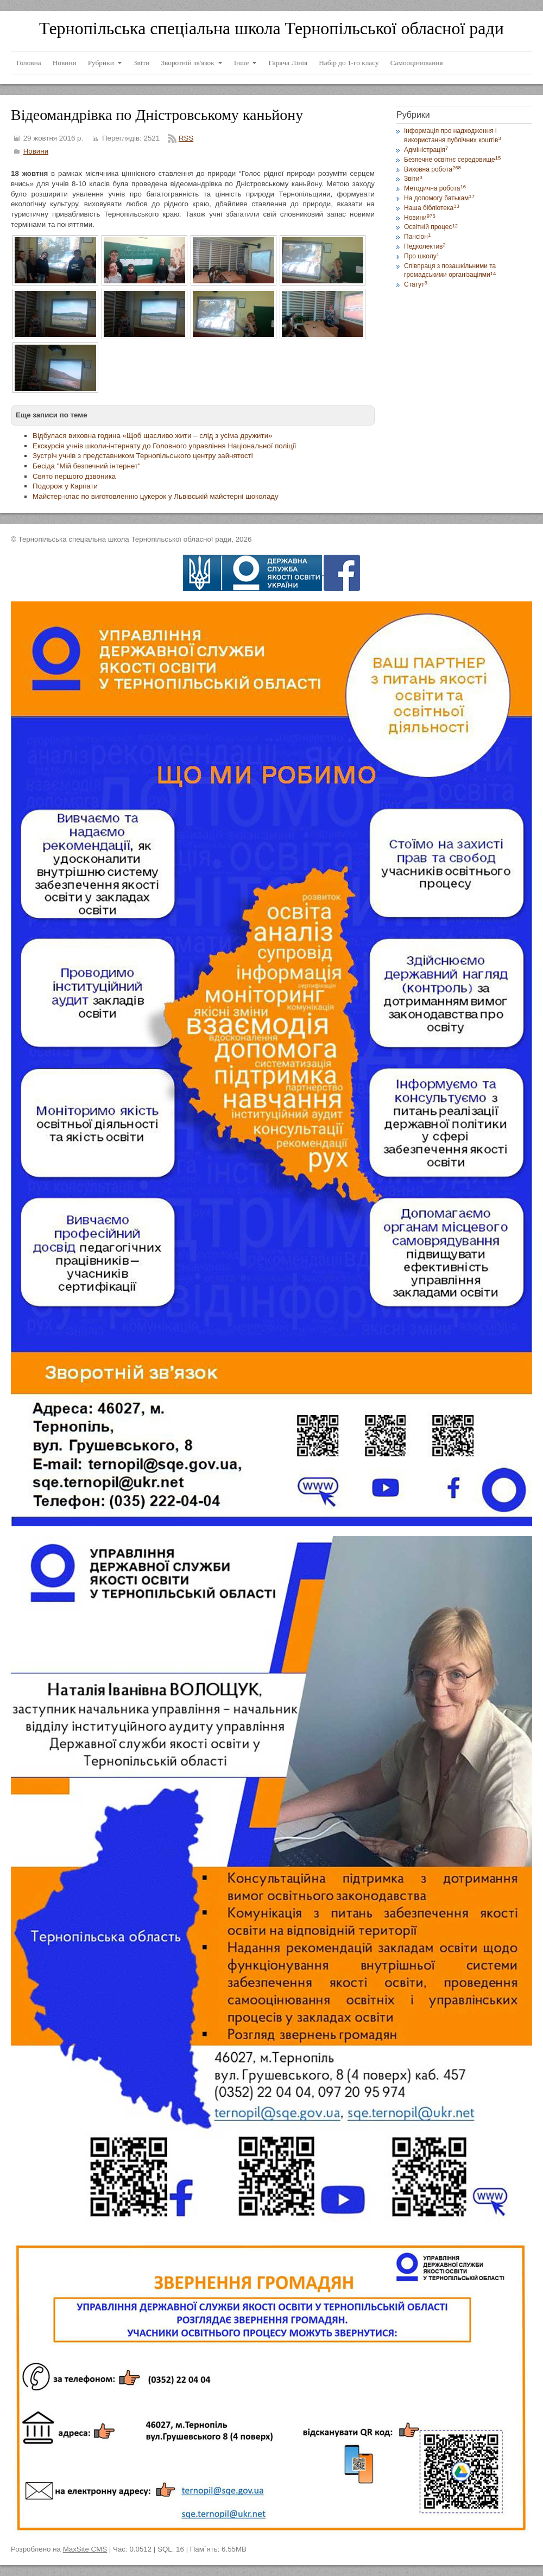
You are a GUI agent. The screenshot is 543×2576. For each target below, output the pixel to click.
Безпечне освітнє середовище (452, 159)
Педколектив (425, 246)
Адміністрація (426, 150)
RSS (186, 138)
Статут (415, 284)
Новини (35, 151)
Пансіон (417, 236)
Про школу (421, 256)
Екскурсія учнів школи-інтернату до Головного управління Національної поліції (164, 446)
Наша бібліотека (431, 208)
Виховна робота (432, 169)
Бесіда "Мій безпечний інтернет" (87, 466)
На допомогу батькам (439, 198)
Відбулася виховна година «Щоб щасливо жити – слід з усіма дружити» (153, 436)
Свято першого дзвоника (74, 476)
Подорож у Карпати (65, 486)
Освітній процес (431, 227)
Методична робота (435, 188)
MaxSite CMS (85, 2549)
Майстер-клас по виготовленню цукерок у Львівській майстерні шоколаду (156, 496)
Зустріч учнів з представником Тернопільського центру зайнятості (143, 456)
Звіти (413, 178)
